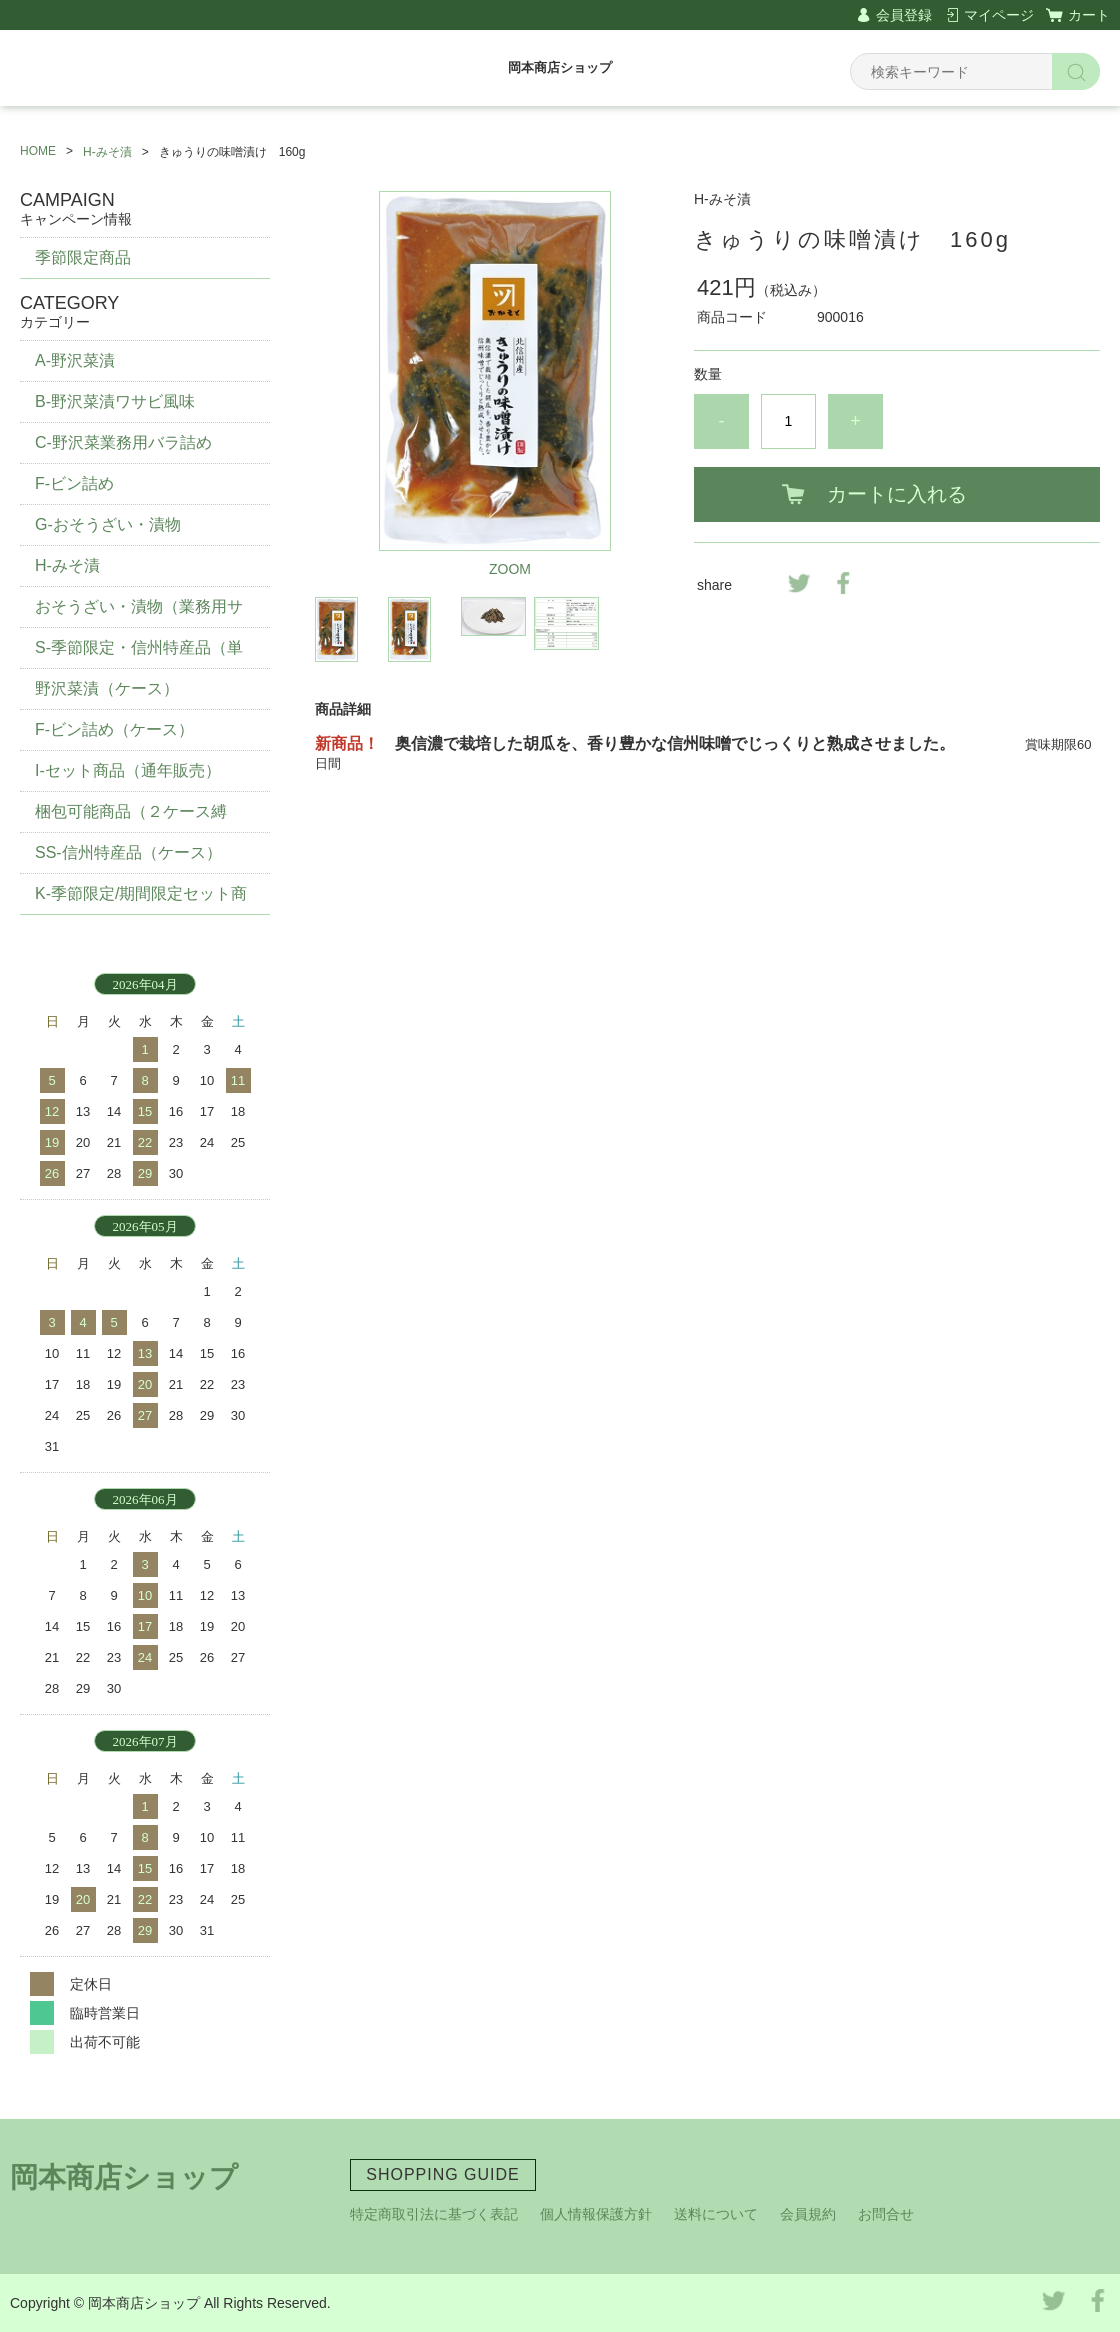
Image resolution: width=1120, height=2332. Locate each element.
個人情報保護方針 (596, 2214)
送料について (716, 2214)
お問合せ (886, 2214)
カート (1089, 15)
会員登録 (904, 15)
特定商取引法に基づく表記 (434, 2214)
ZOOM (510, 569)
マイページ (999, 15)
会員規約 (808, 2214)
